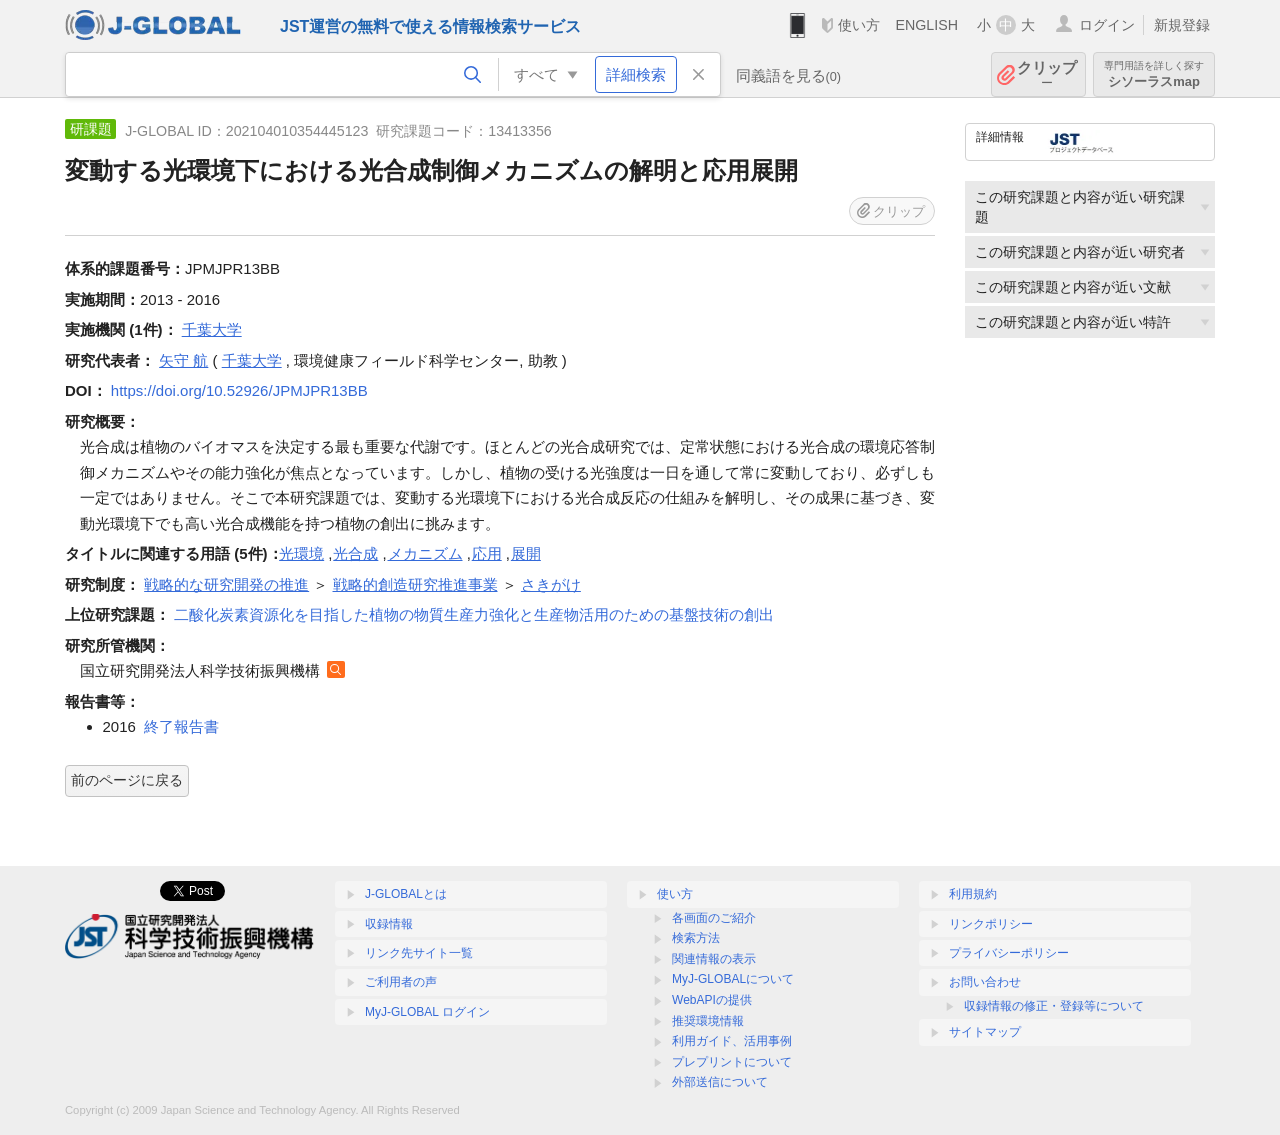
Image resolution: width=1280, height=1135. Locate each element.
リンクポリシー (991, 924)
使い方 (859, 25)
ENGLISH (926, 25)
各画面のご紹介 (714, 918)
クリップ (1047, 74)
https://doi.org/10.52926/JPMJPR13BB (239, 390)
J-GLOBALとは (406, 894)
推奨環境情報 (708, 1021)
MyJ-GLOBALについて (733, 979)
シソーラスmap (1154, 74)
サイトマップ (985, 1032)
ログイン (1107, 25)
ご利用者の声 (401, 982)
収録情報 (389, 924)
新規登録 (1182, 25)
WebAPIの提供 (712, 1000)
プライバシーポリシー (1009, 953)
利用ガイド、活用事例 (732, 1041)
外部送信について (720, 1082)
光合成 (355, 553)
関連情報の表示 (714, 959)
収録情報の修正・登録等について (1054, 1006)
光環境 (301, 553)
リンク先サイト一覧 (419, 953)
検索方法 (696, 938)
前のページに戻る (127, 780)
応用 (487, 553)
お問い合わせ (985, 982)
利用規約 (973, 894)
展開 (526, 553)
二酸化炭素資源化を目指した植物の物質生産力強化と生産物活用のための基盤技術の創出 (474, 614)
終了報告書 (181, 726)
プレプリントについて (732, 1062)
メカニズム (425, 553)
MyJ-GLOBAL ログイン (427, 1012)
